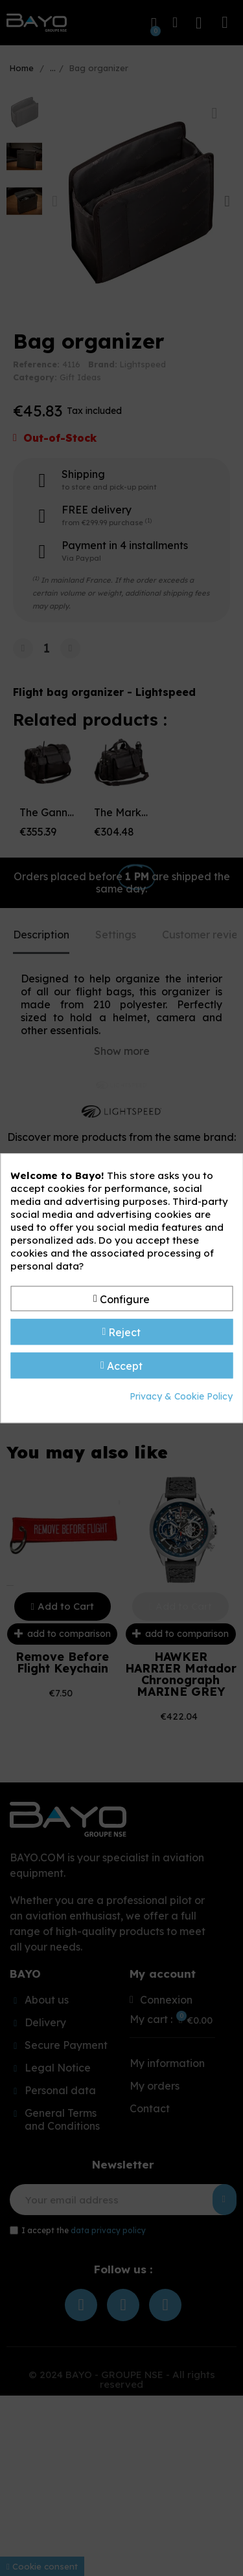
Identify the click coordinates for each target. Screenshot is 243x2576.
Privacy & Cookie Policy (181, 1396)
